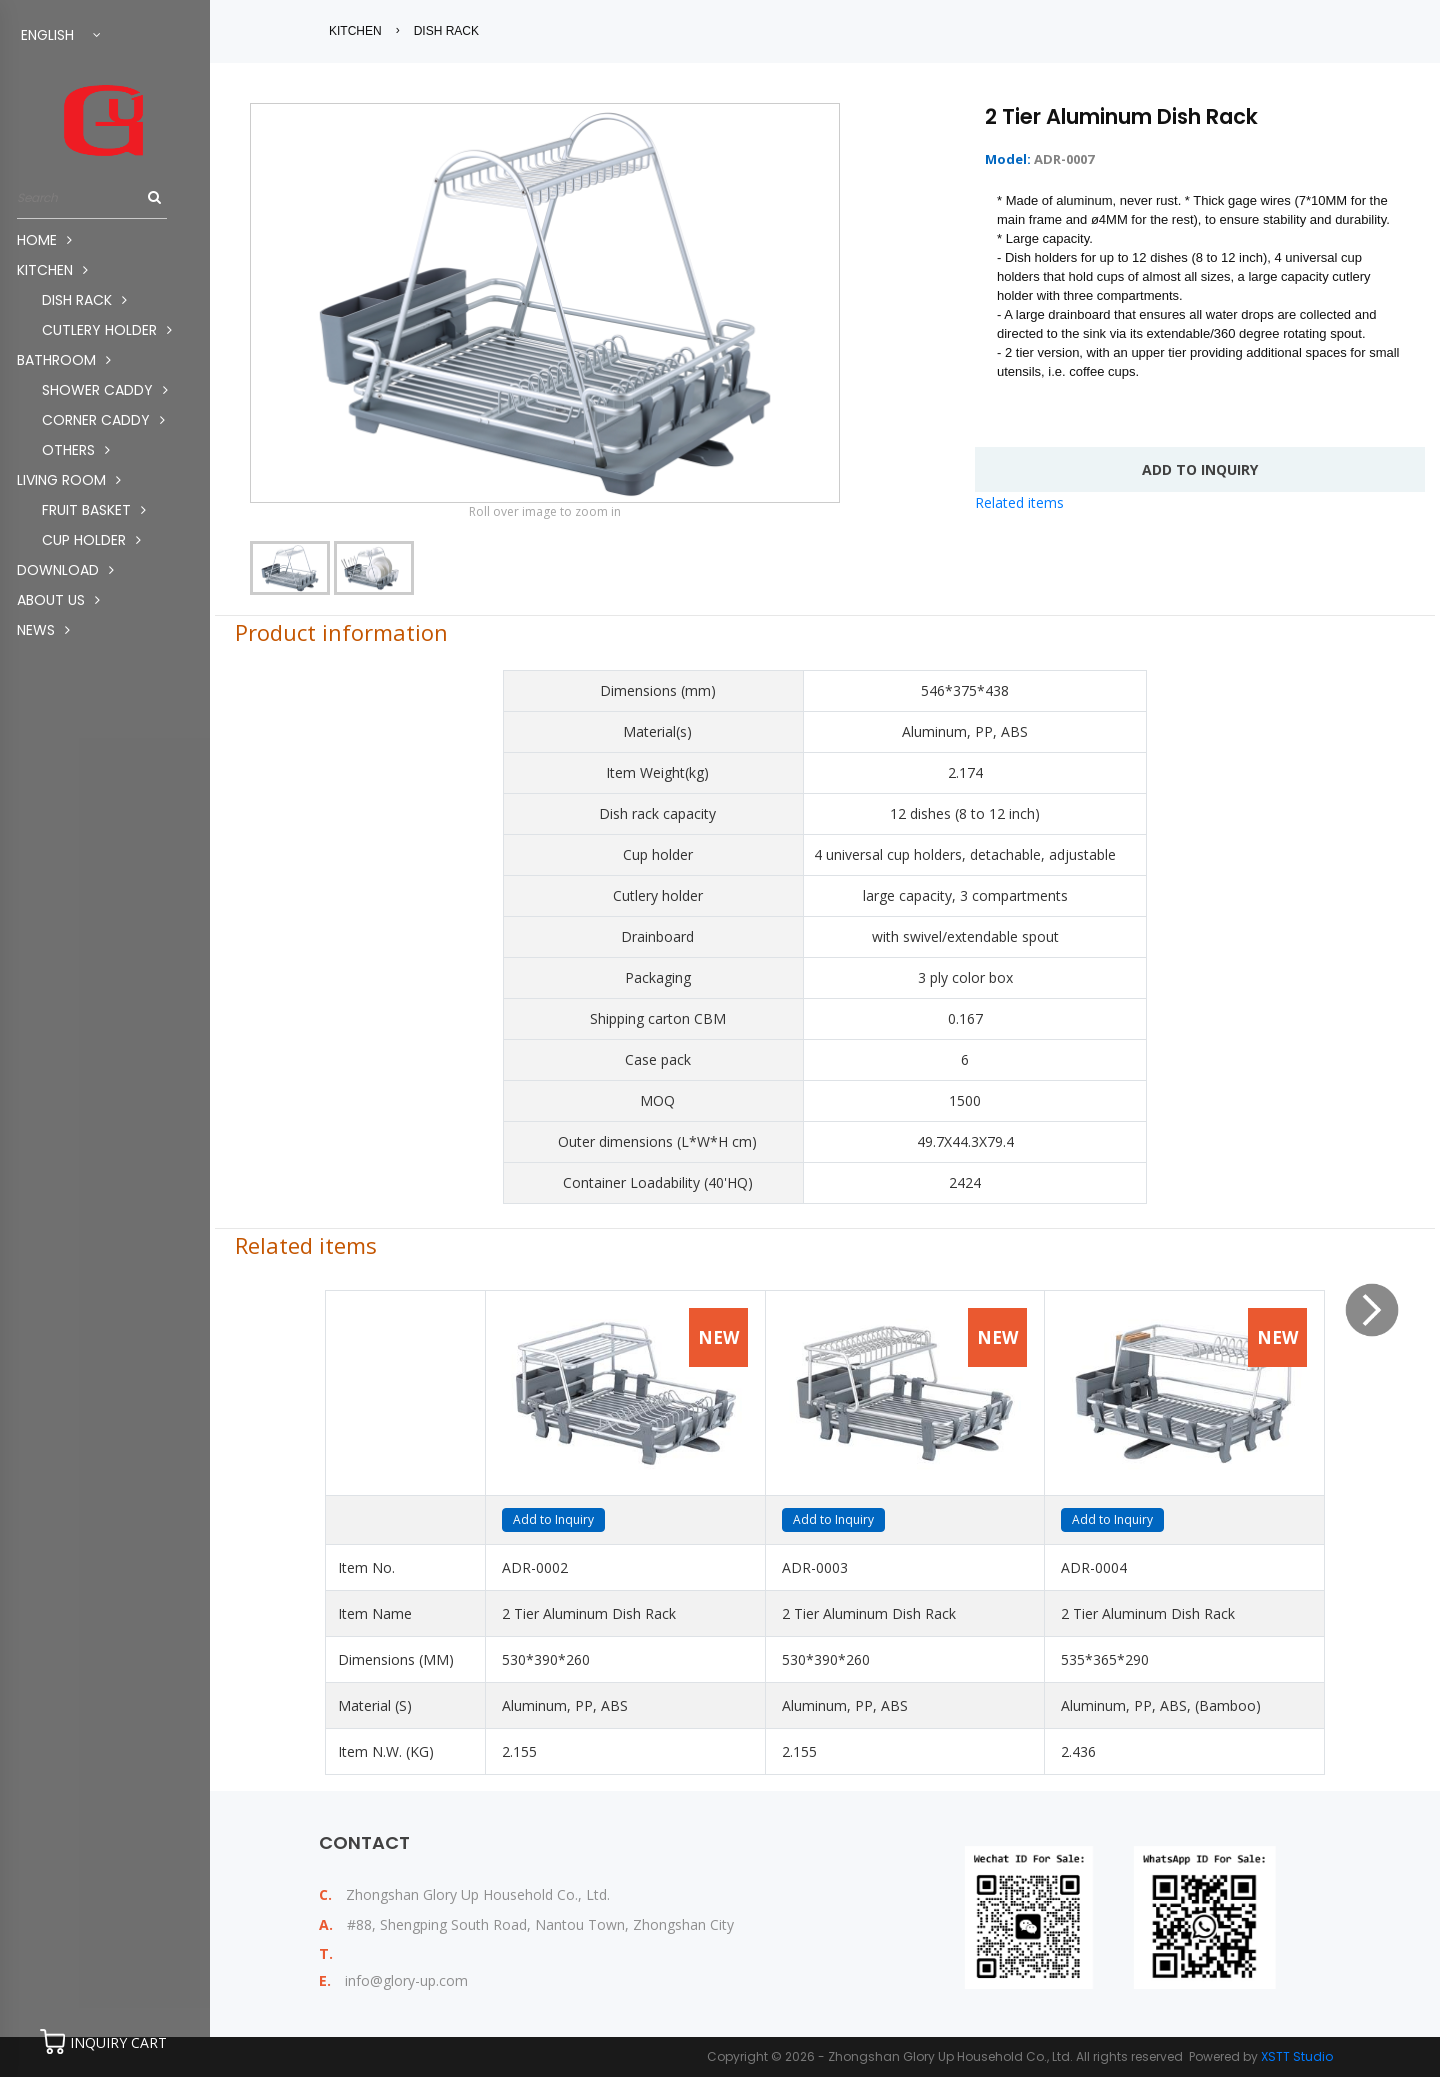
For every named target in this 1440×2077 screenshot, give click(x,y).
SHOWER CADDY (105, 390)
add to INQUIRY (1200, 469)
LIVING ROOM (69, 480)
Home (44, 240)
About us (58, 600)
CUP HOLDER (91, 540)
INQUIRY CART (118, 2042)
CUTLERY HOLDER (107, 330)
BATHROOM (64, 360)
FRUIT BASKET (94, 510)
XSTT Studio (1297, 2056)
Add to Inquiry (553, 1519)
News (43, 630)
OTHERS (76, 450)
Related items (1019, 502)
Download (65, 570)
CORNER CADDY (103, 420)
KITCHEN (52, 270)
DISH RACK (84, 300)
